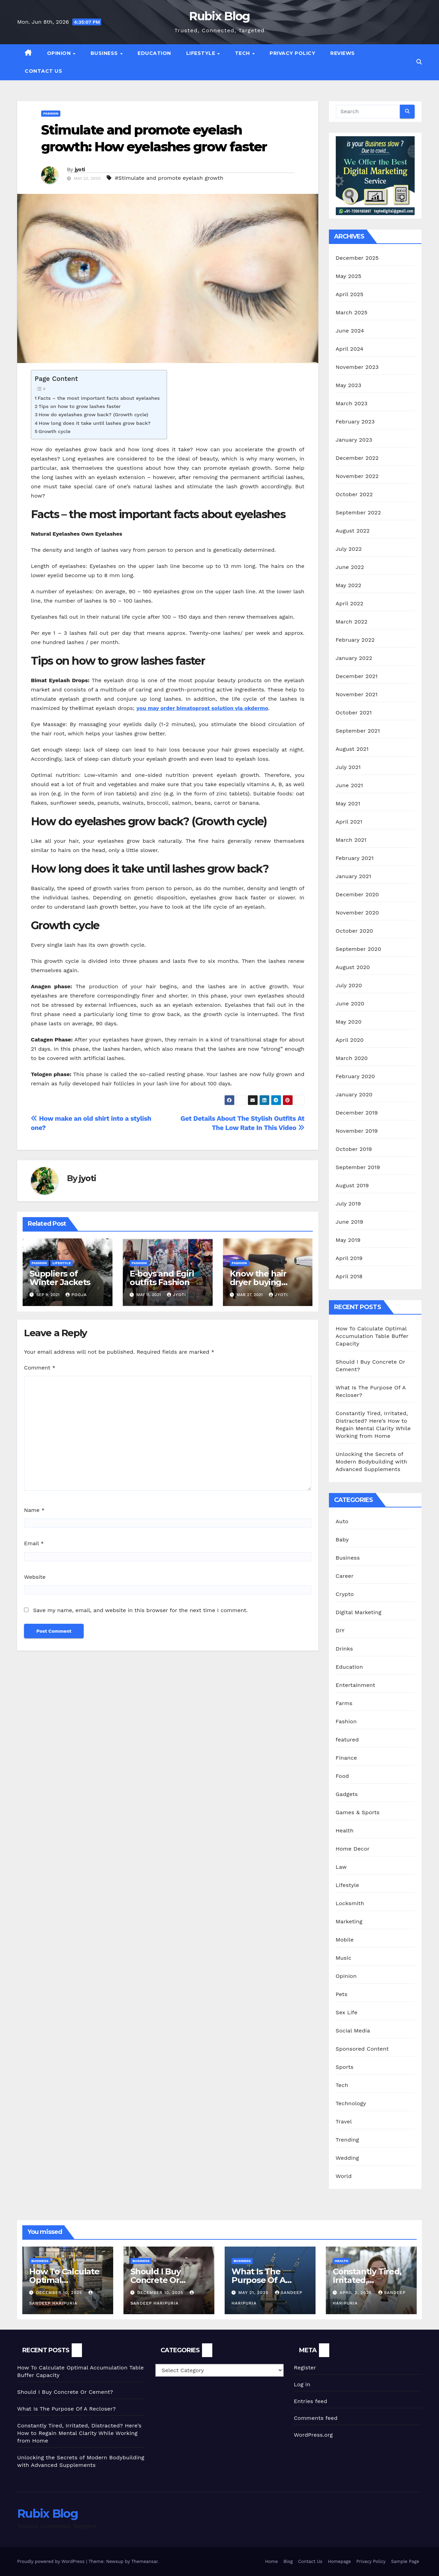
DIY (340, 1630)
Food (342, 1776)
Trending (347, 2139)
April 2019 (349, 1258)
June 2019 (350, 1222)
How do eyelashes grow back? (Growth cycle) (93, 415)
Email (34, 1543)
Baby (342, 1539)
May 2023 (348, 385)
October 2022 (354, 494)
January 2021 (353, 876)
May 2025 (348, 276)
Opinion (59, 53)
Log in (302, 2384)
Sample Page (405, 2561)
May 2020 (349, 1021)
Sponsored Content (362, 2048)
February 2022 (355, 640)
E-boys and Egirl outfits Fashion (162, 1278)
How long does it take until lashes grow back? (95, 423)
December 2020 (357, 894)
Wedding (347, 2158)
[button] (419, 62)
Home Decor (353, 1848)
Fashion (50, 113)
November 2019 (357, 1131)
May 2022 (348, 585)
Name (34, 1510)
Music (344, 1958)
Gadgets (347, 1794)
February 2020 (355, 1076)
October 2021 (354, 712)
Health (345, 1830)
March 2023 (352, 403)
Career (345, 1576)
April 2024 (350, 349)
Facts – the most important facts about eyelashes (99, 398)
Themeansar (144, 2561)
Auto (342, 1521)
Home (271, 2561)
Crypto (345, 1594)
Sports (345, 2067)
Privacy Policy (292, 53)
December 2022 (357, 458)
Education (154, 53)
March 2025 (352, 312)
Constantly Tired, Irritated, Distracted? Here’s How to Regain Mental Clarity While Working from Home (79, 2433)
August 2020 (353, 967)
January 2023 (354, 439)
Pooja (76, 1294)
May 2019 (348, 1240)
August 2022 (353, 530)
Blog (288, 2561)
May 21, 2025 (254, 2292)
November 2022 (357, 476)
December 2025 (357, 258)
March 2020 (352, 1058)
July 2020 (349, 985)
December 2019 (357, 1112)
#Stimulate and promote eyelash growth (169, 178)
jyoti (80, 169)
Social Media (353, 2030)
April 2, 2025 (356, 2292)
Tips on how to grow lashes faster (79, 406)
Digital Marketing (359, 1612)
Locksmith (350, 1903)
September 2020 (358, 949)
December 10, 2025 (60, 2292)
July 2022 (349, 549)
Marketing (349, 1921)
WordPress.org (313, 2435)
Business (105, 53)
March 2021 (351, 840)
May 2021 (348, 803)
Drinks (344, 1648)
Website (35, 1577)
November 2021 (357, 694)
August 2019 (352, 1185)
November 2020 (357, 912)
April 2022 (350, 603)
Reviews (342, 53)
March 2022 (352, 621)
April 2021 (349, 821)
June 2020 (350, 1003)
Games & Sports (358, 1812)
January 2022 (354, 658)
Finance (346, 1758)
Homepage (339, 2561)
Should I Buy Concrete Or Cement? (155, 2280)
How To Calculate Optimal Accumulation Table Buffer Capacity (372, 1336)
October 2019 (354, 1149)
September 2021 (358, 730)
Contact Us (43, 71)
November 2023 (357, 367)
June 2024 (350, 330)
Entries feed (310, 2401)
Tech (243, 53)
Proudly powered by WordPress (51, 2561)
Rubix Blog (219, 16)
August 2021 (352, 749)
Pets (342, 1994)
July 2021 (348, 767)
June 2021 (349, 785)
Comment (39, 1367)
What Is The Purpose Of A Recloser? (258, 2280)
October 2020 (354, 931)
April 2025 (350, 294)
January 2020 (354, 1094)
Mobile (345, 1939)
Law (341, 1867)
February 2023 (355, 421)
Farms (344, 1703)
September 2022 (358, 512)
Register (305, 2367)
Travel (344, 2121)
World (344, 2176)
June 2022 (350, 567)
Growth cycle (54, 431)
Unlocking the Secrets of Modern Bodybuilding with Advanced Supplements (371, 1461)
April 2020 (350, 1040)
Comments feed (316, 2418)
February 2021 (355, 858)
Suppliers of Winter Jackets (59, 1278)
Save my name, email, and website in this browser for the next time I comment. (140, 1610)
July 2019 (348, 1203)
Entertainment (355, 1685)
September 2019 (358, 1167)
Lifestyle (201, 53)
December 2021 (357, 676)
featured (347, 1739)
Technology (351, 2103)
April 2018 (349, 1276)
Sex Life (347, 2012)
